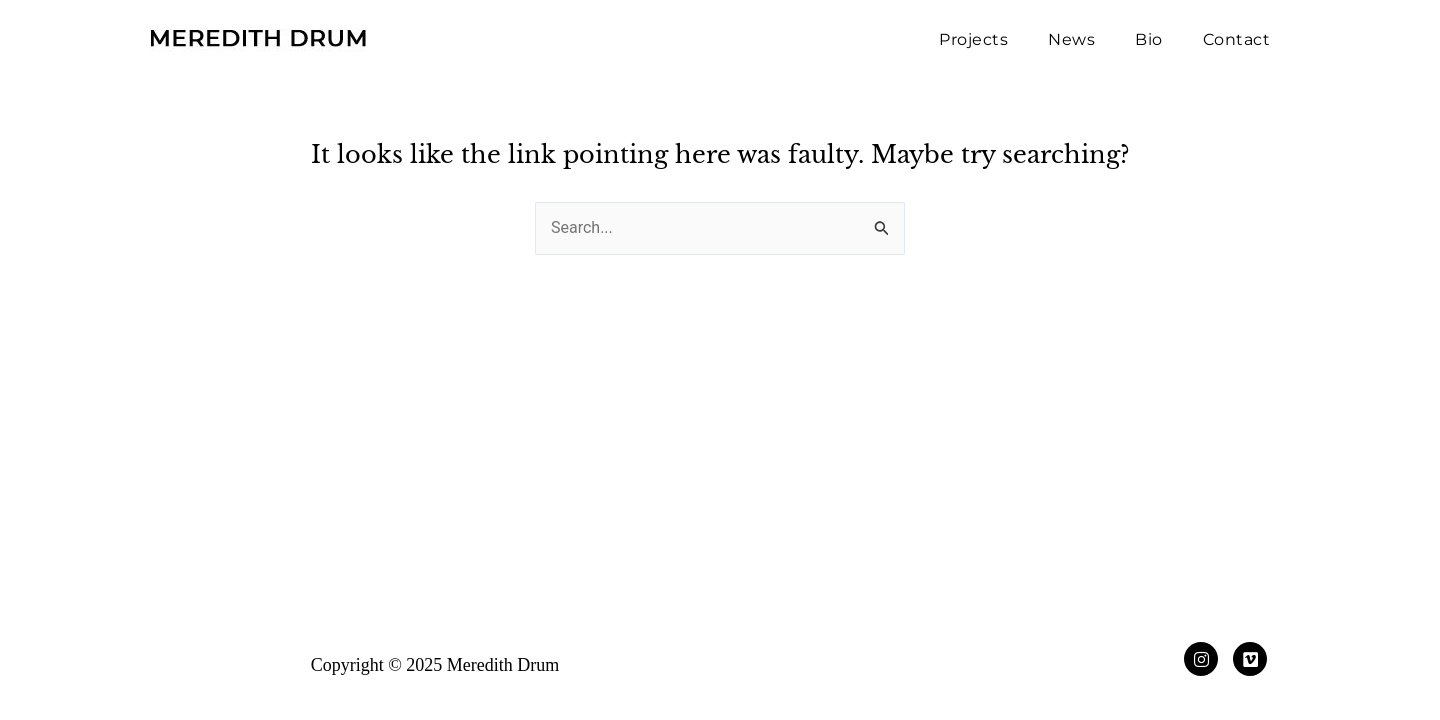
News (1071, 39)
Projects (973, 39)
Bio (1149, 39)
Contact (1237, 39)
